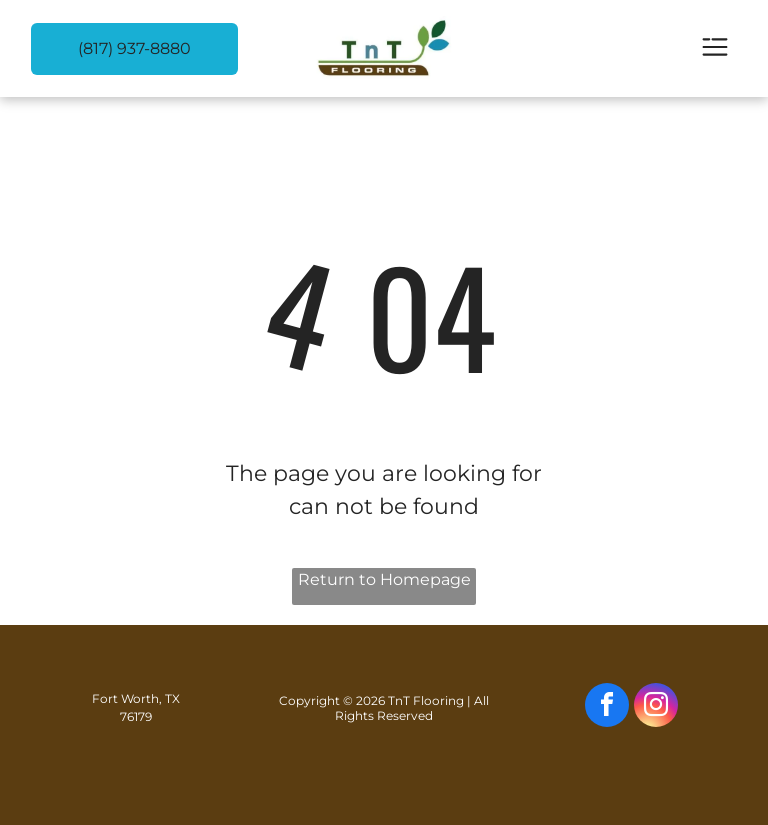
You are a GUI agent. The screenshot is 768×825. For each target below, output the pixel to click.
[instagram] (656, 707)
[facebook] (607, 707)
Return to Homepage (384, 579)
